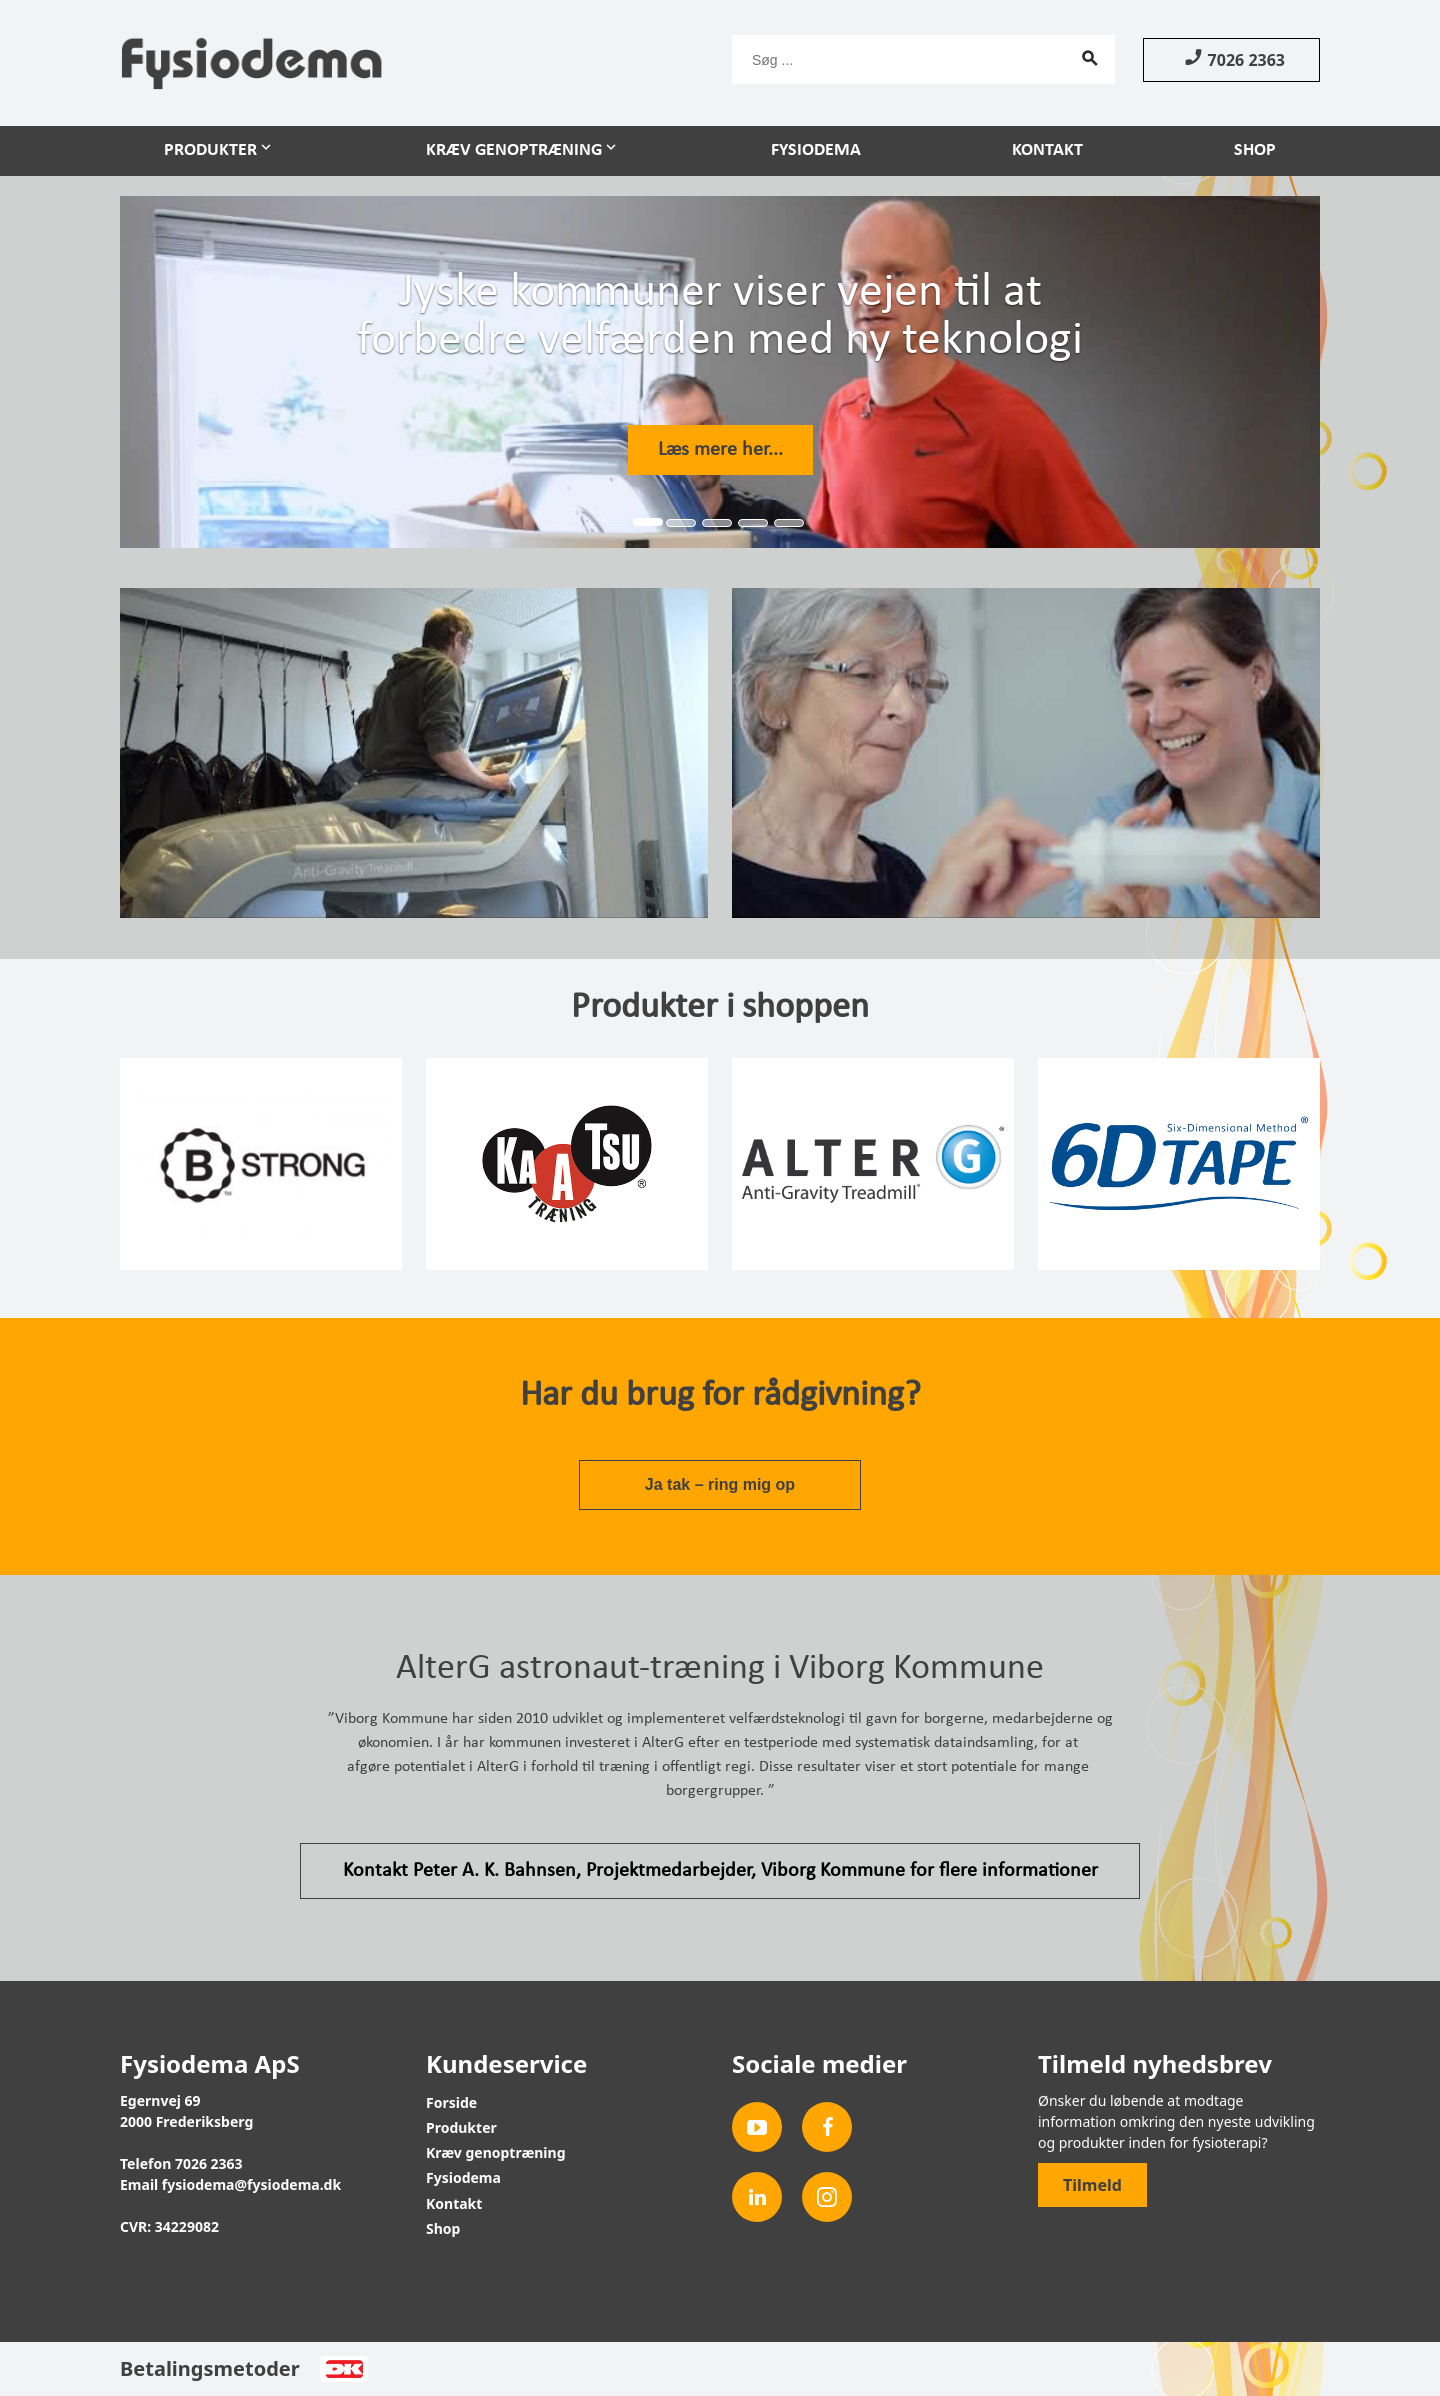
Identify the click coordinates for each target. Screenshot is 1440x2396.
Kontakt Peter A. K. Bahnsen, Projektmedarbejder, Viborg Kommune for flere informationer (720, 1871)
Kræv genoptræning (514, 150)
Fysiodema (816, 150)
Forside (451, 2102)
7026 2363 (1231, 59)
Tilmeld (1092, 2185)
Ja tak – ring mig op (720, 1484)
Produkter (210, 150)
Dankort (343, 2369)
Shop (1255, 150)
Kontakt (1047, 150)
